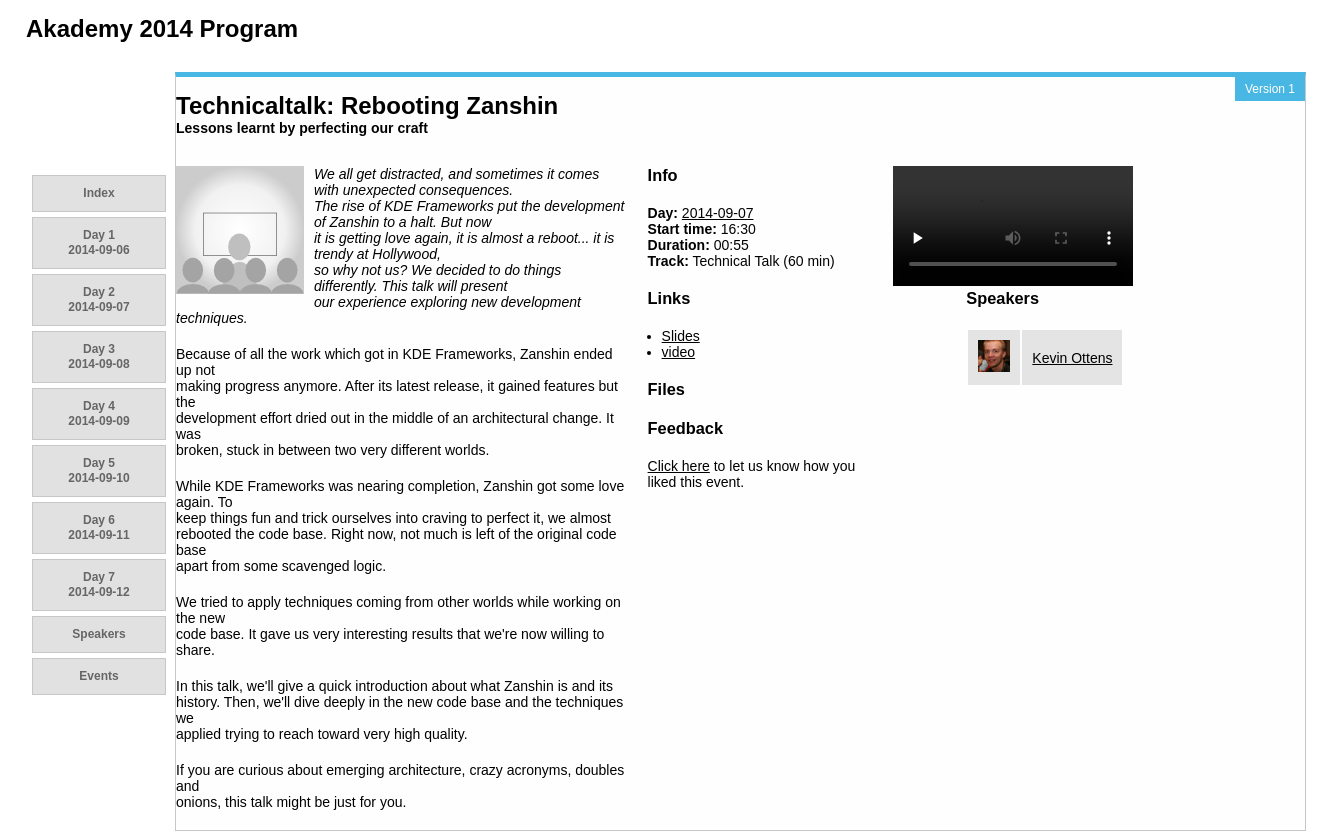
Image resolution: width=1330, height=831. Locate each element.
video (678, 352)
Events (98, 676)
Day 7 (98, 584)
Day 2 (98, 299)
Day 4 (98, 413)
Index (98, 193)
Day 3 (98, 356)
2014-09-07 (718, 213)
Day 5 (98, 470)
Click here (679, 466)
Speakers (98, 634)
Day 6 (98, 527)
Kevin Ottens (1072, 358)
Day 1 (98, 242)
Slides (681, 336)
